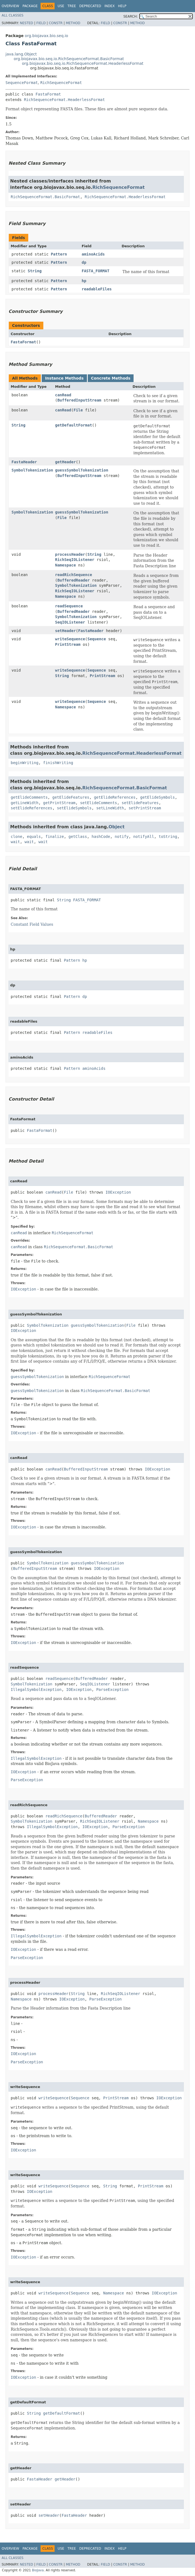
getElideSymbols (157, 797)
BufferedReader (73, 580)
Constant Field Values (32, 924)
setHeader (65, 630)
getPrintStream (59, 803)
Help (122, 6)
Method (73, 23)
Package (30, 6)
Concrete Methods (111, 378)
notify (122, 836)
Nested (26, 23)
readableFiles (97, 289)
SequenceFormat (21, 82)
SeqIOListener (70, 622)
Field (41, 23)
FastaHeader (24, 462)
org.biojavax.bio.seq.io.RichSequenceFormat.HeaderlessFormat (82, 63)
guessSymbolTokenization (81, 470)
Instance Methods (64, 378)
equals (34, 836)
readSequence (69, 606)
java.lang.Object (21, 54)
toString (168, 836)
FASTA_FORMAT (95, 271)
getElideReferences (114, 797)
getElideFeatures (70, 797)
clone (16, 836)
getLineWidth (24, 803)
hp (84, 281)
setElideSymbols (74, 808)
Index (109, 6)
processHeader (70, 554)
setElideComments (98, 803)
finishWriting (58, 763)
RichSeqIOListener (74, 559)
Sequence (96, 639)
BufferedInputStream (79, 400)
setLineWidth (110, 808)
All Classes (12, 15)
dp (84, 262)
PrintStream (68, 644)
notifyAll (143, 836)
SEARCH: (130, 16)
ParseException (112, 1689)
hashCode (101, 836)
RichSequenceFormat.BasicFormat (45, 197)
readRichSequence (73, 575)
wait (15, 842)
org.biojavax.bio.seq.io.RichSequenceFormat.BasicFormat (69, 59)
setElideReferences (31, 808)
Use (61, 6)
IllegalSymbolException (36, 1689)
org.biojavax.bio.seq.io (46, 35)
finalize (54, 836)
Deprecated (90, 6)
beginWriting (24, 763)
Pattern (59, 254)
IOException (118, 1192)
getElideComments (29, 797)
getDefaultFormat (73, 425)
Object (117, 826)
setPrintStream (145, 808)
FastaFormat (48, 94)
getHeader (65, 462)
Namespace (65, 565)
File (78, 410)
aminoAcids (93, 254)
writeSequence (70, 639)
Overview (10, 6)
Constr (56, 23)
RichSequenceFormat (61, 82)
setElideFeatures (140, 803)
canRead (63, 395)
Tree (71, 6)
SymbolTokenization (32, 470)
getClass (78, 836)
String (35, 271)
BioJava (38, 2570)
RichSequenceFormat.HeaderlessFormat (64, 99)
